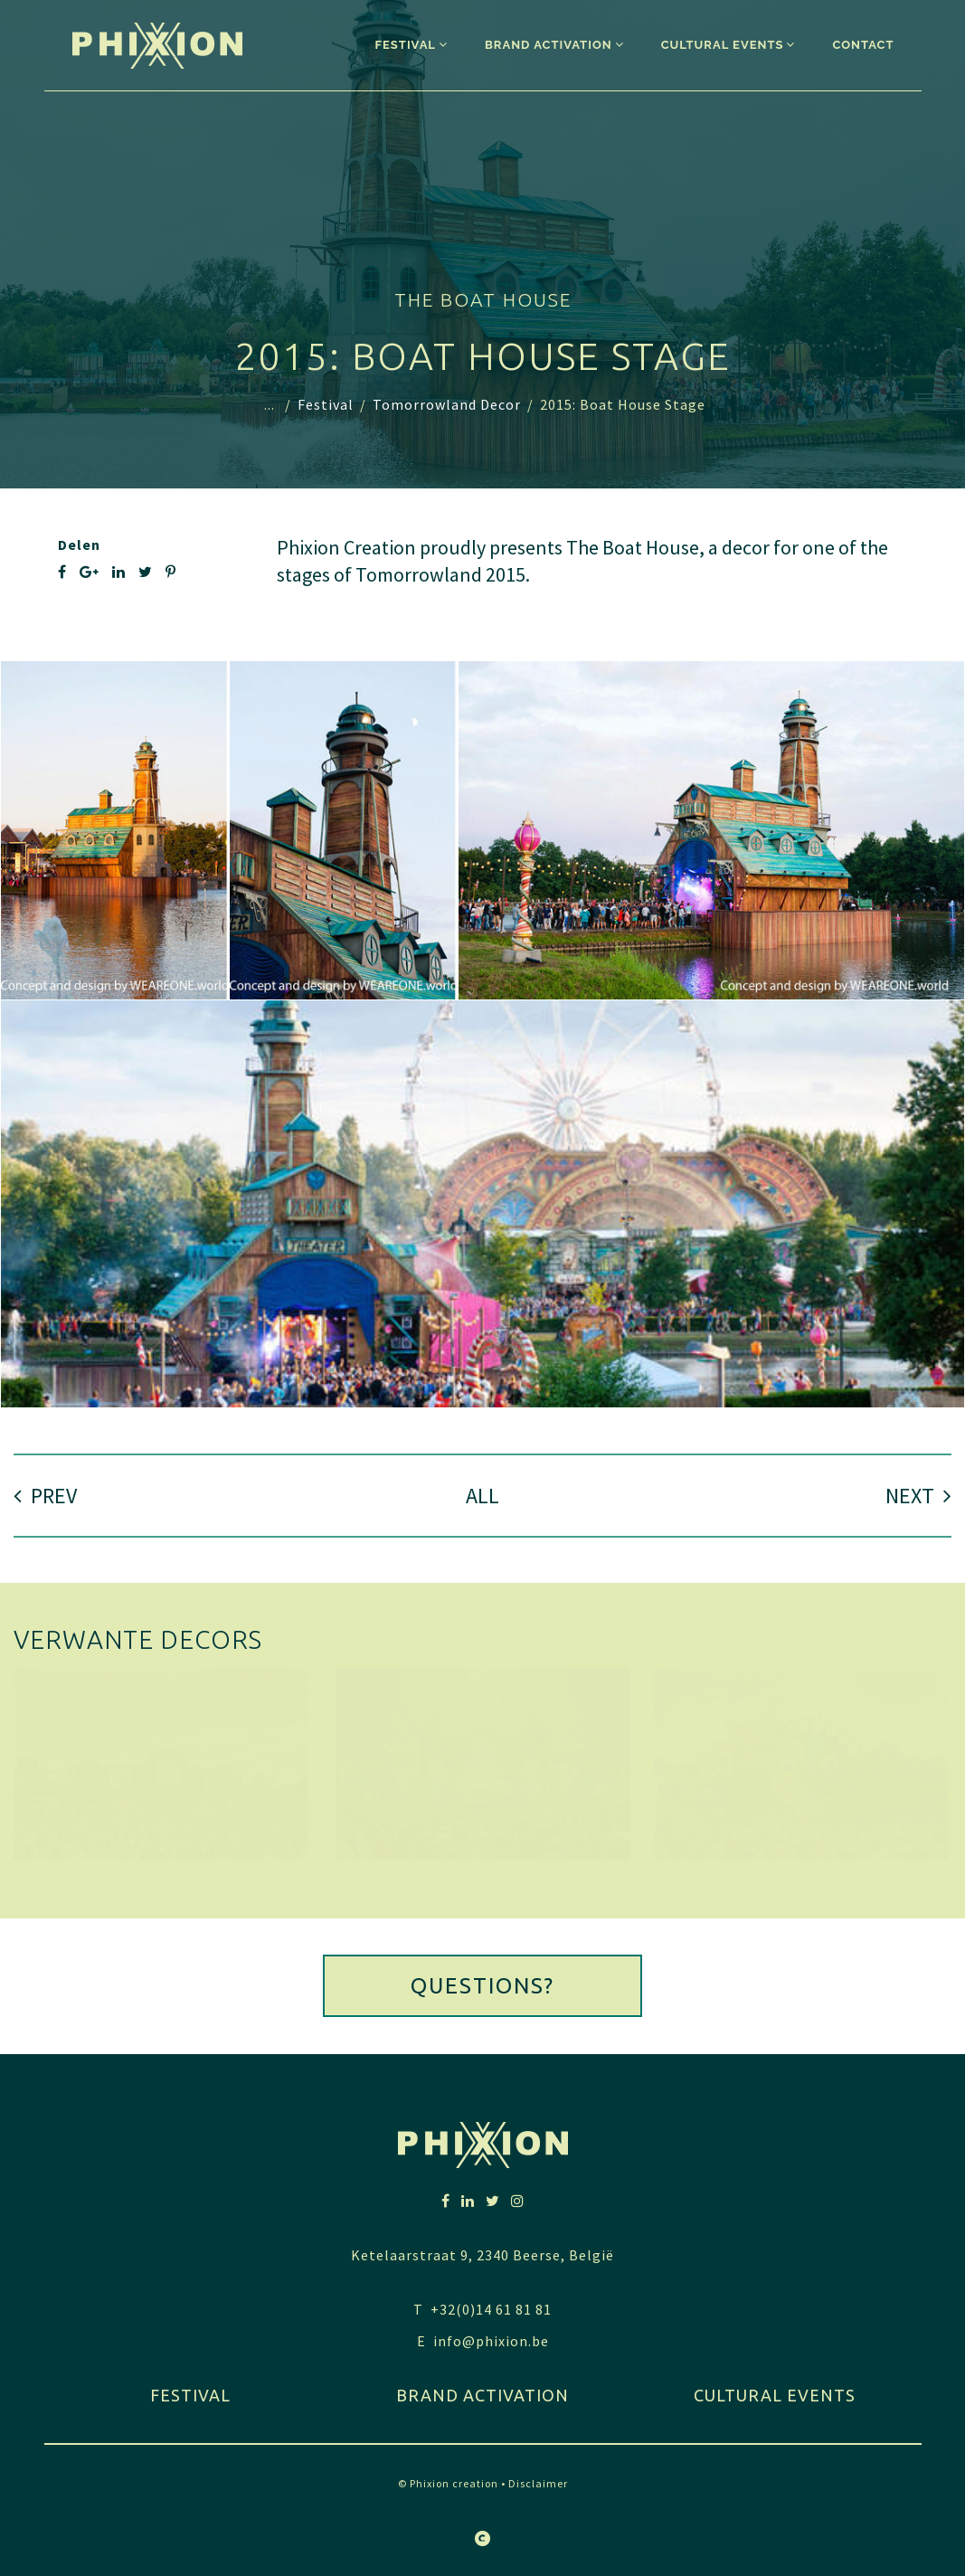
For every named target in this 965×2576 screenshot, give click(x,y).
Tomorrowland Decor (447, 404)
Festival (326, 404)
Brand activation (482, 2395)
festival (190, 2395)
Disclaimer (538, 2483)
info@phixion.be (491, 2341)
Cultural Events (775, 2395)
